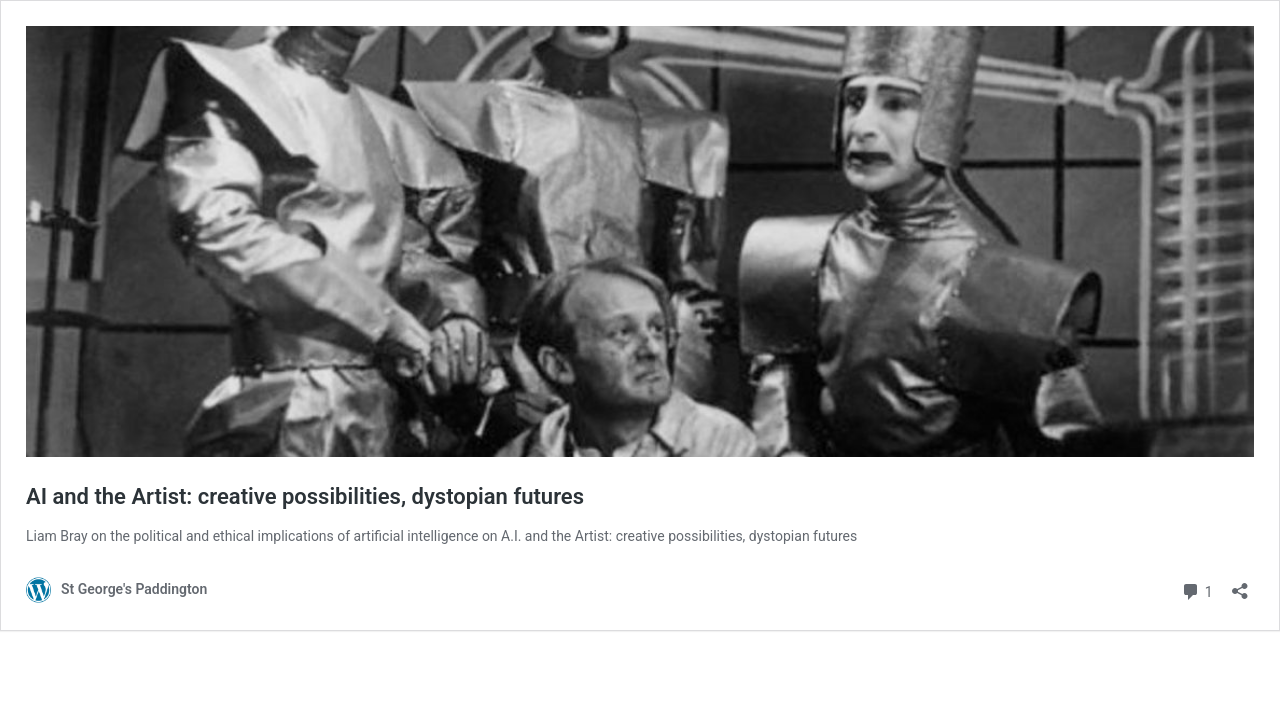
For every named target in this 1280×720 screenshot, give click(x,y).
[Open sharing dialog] (1240, 584)
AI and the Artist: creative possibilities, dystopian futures (305, 496)
